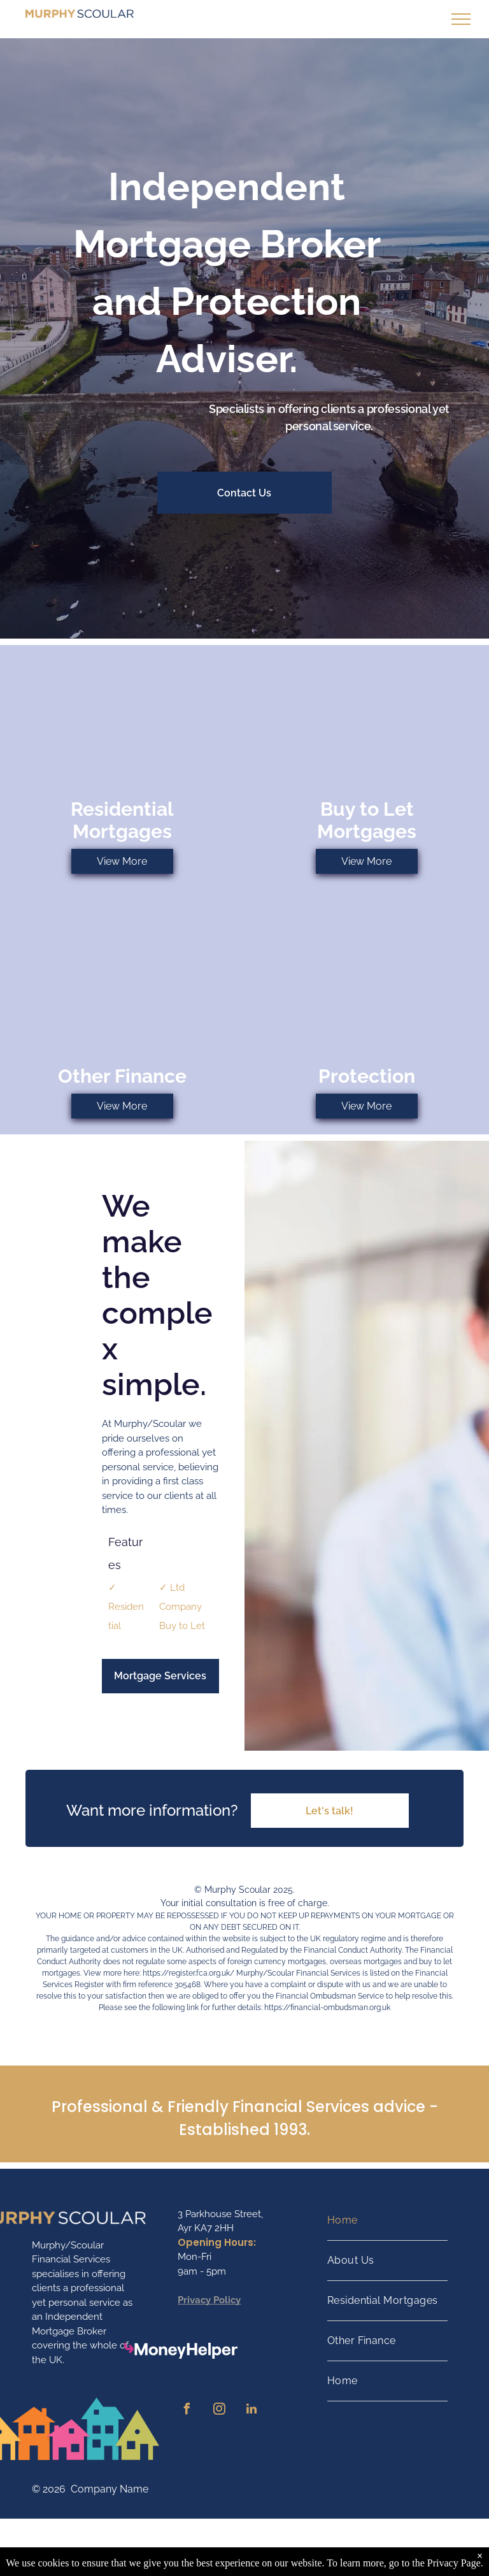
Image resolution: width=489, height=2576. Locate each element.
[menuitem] (387, 2221)
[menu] (461, 19)
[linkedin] (251, 2410)
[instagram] (219, 2410)
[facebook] (186, 2410)
